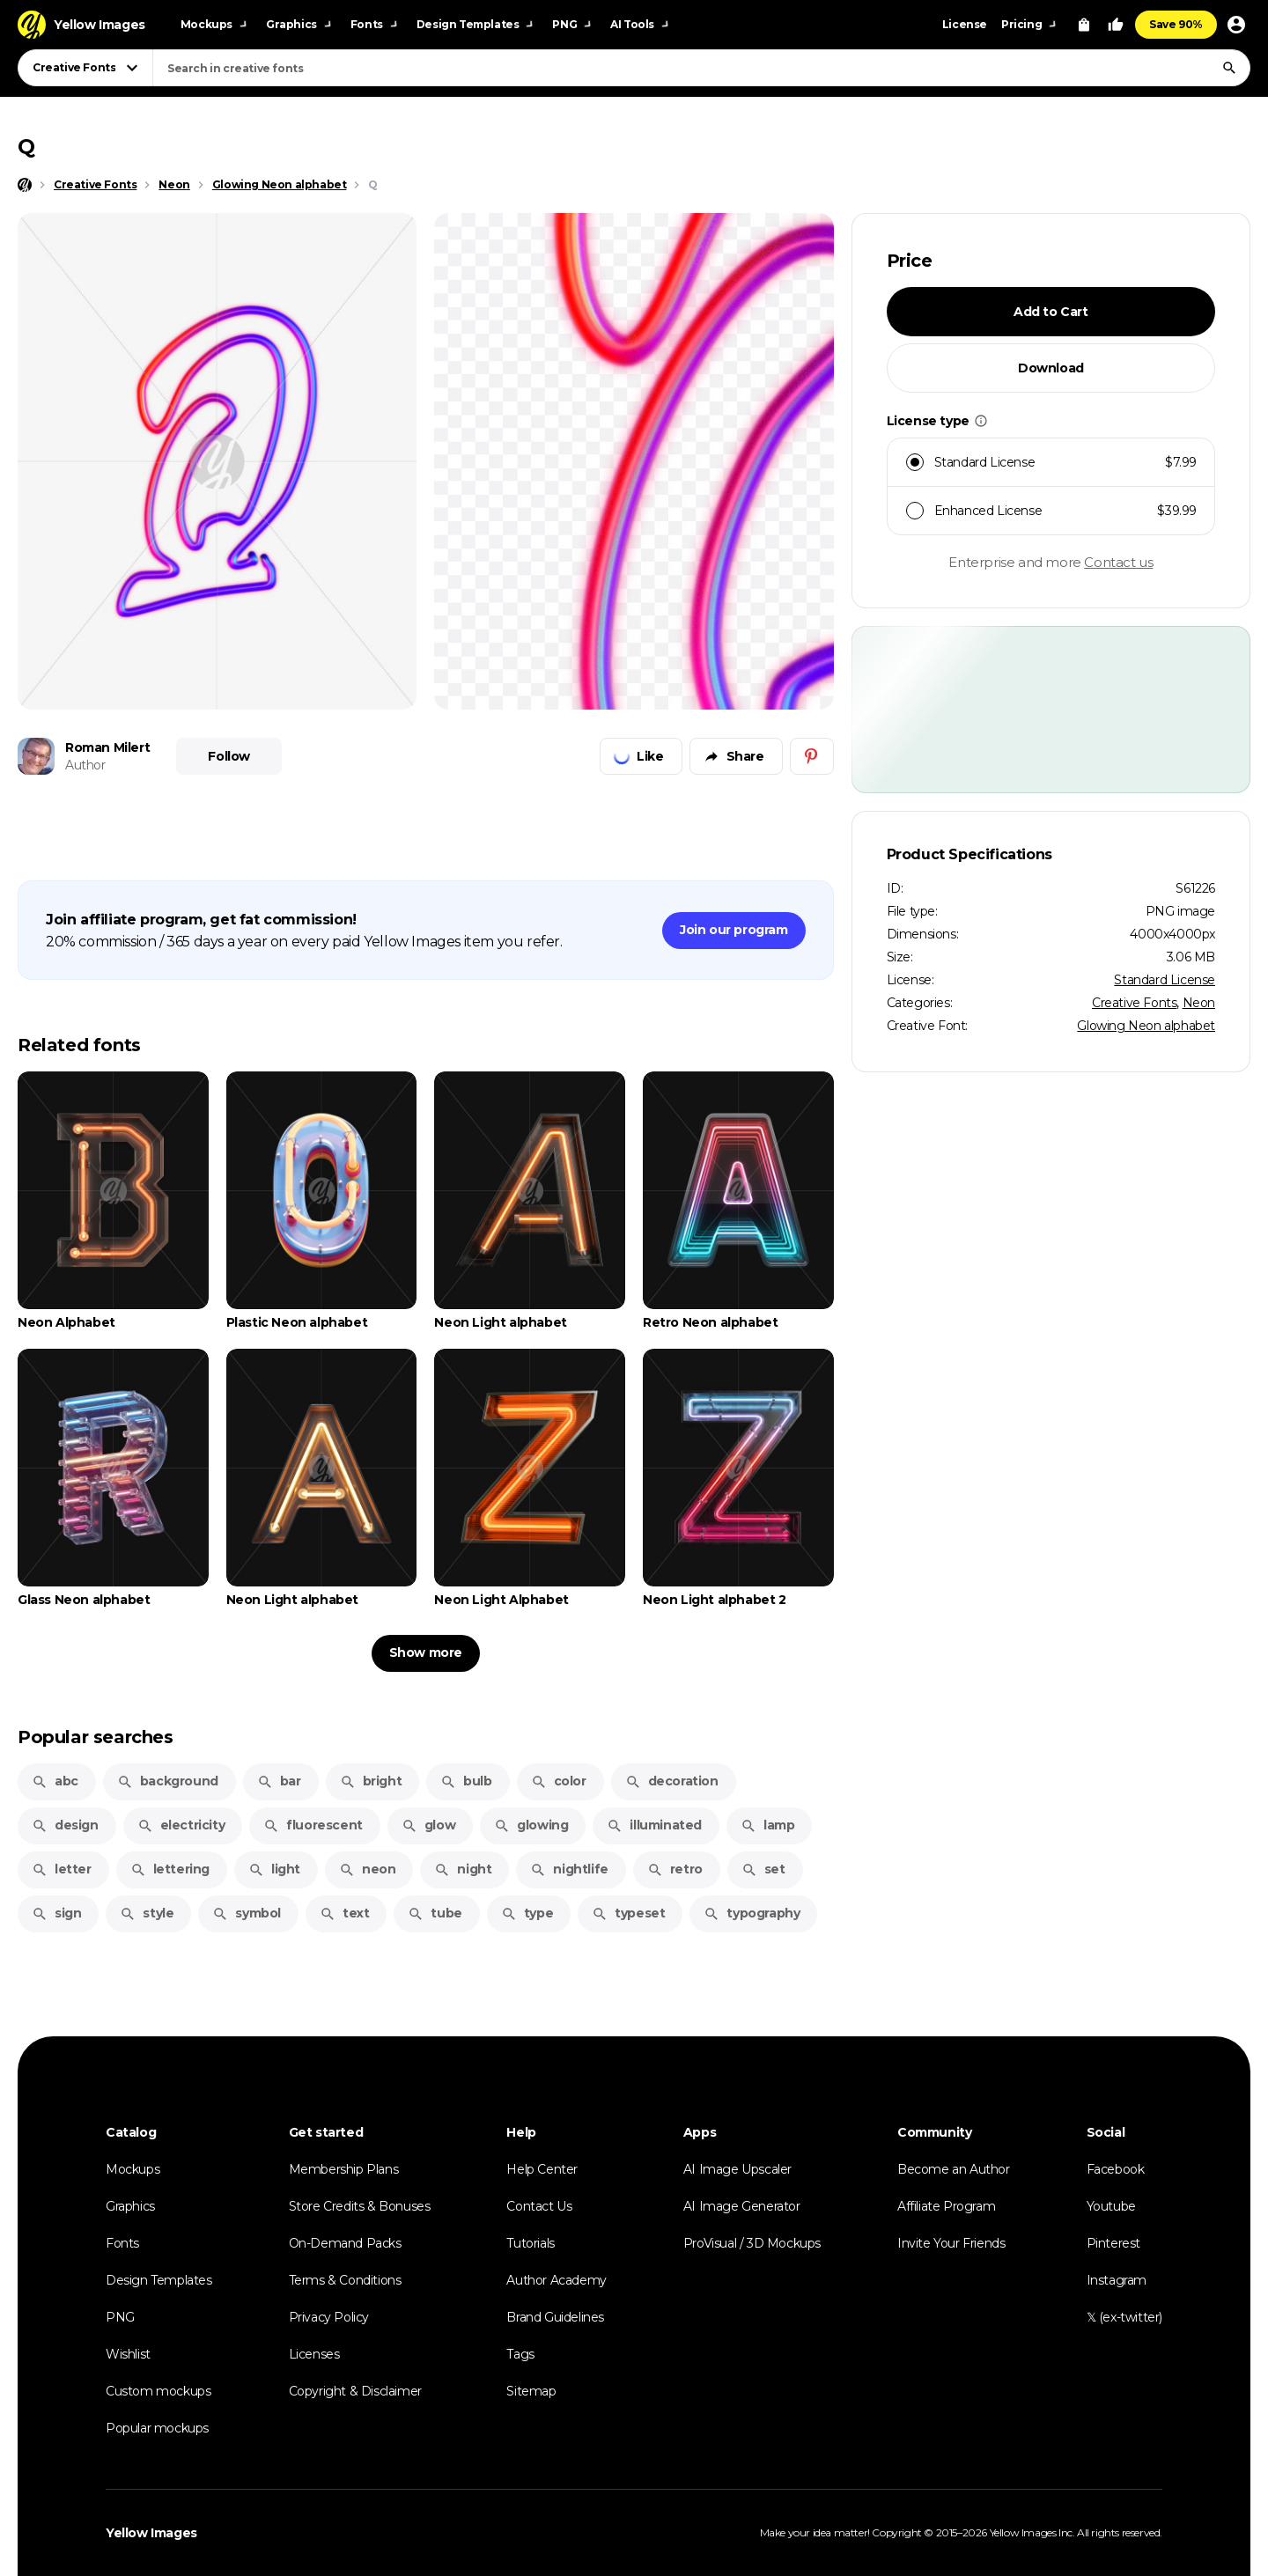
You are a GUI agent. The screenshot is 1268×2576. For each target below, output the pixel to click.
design (65, 1825)
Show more (425, 1652)
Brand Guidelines (555, 2317)
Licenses (314, 2354)
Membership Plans (344, 2169)
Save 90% (1176, 24)
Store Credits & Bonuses (360, 2206)
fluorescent (313, 1825)
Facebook (1116, 2169)
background (167, 1781)
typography (752, 1913)
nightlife (569, 1869)
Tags (520, 2354)
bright (371, 1781)
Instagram (1116, 2280)
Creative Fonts (1134, 1003)
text (344, 1913)
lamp (767, 1825)
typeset (628, 1913)
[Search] (1229, 67)
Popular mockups (157, 2428)
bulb (465, 1781)
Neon (1199, 1003)
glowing (531, 1825)
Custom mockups (158, 2391)
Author (85, 765)
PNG (120, 2317)
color (558, 1781)
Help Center (542, 2169)
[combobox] (701, 67)
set (763, 1869)
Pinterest (1113, 2243)
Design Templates (159, 2280)
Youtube (1111, 2206)
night (462, 1869)
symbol (246, 1913)
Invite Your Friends (951, 2243)
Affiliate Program (946, 2206)
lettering (170, 1869)
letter (62, 1869)
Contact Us (538, 2206)
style (146, 1913)
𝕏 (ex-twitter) (1124, 2317)
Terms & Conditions (345, 2280)
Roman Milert (107, 747)
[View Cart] (1084, 25)
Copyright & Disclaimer (355, 2391)
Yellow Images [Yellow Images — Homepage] (151, 2533)
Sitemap (531, 2391)
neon (367, 1869)
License (964, 24)
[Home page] (25, 185)
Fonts (122, 2243)
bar (279, 1781)
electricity (181, 1825)
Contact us (1118, 562)
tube (434, 1913)
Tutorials (530, 2243)
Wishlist (128, 2354)
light (274, 1869)
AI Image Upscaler (737, 2169)
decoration (672, 1781)
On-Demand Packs (345, 2243)
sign (56, 1913)
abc (55, 1781)
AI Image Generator (741, 2206)
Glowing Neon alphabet (1146, 1026)
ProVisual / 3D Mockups (752, 2243)
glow (428, 1825)
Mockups (132, 2169)
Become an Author (953, 2169)
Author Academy (556, 2280)
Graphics (130, 2206)
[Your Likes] (1116, 25)
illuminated (654, 1825)
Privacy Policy (329, 2317)
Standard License (1164, 980)
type (527, 1913)
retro (675, 1869)
